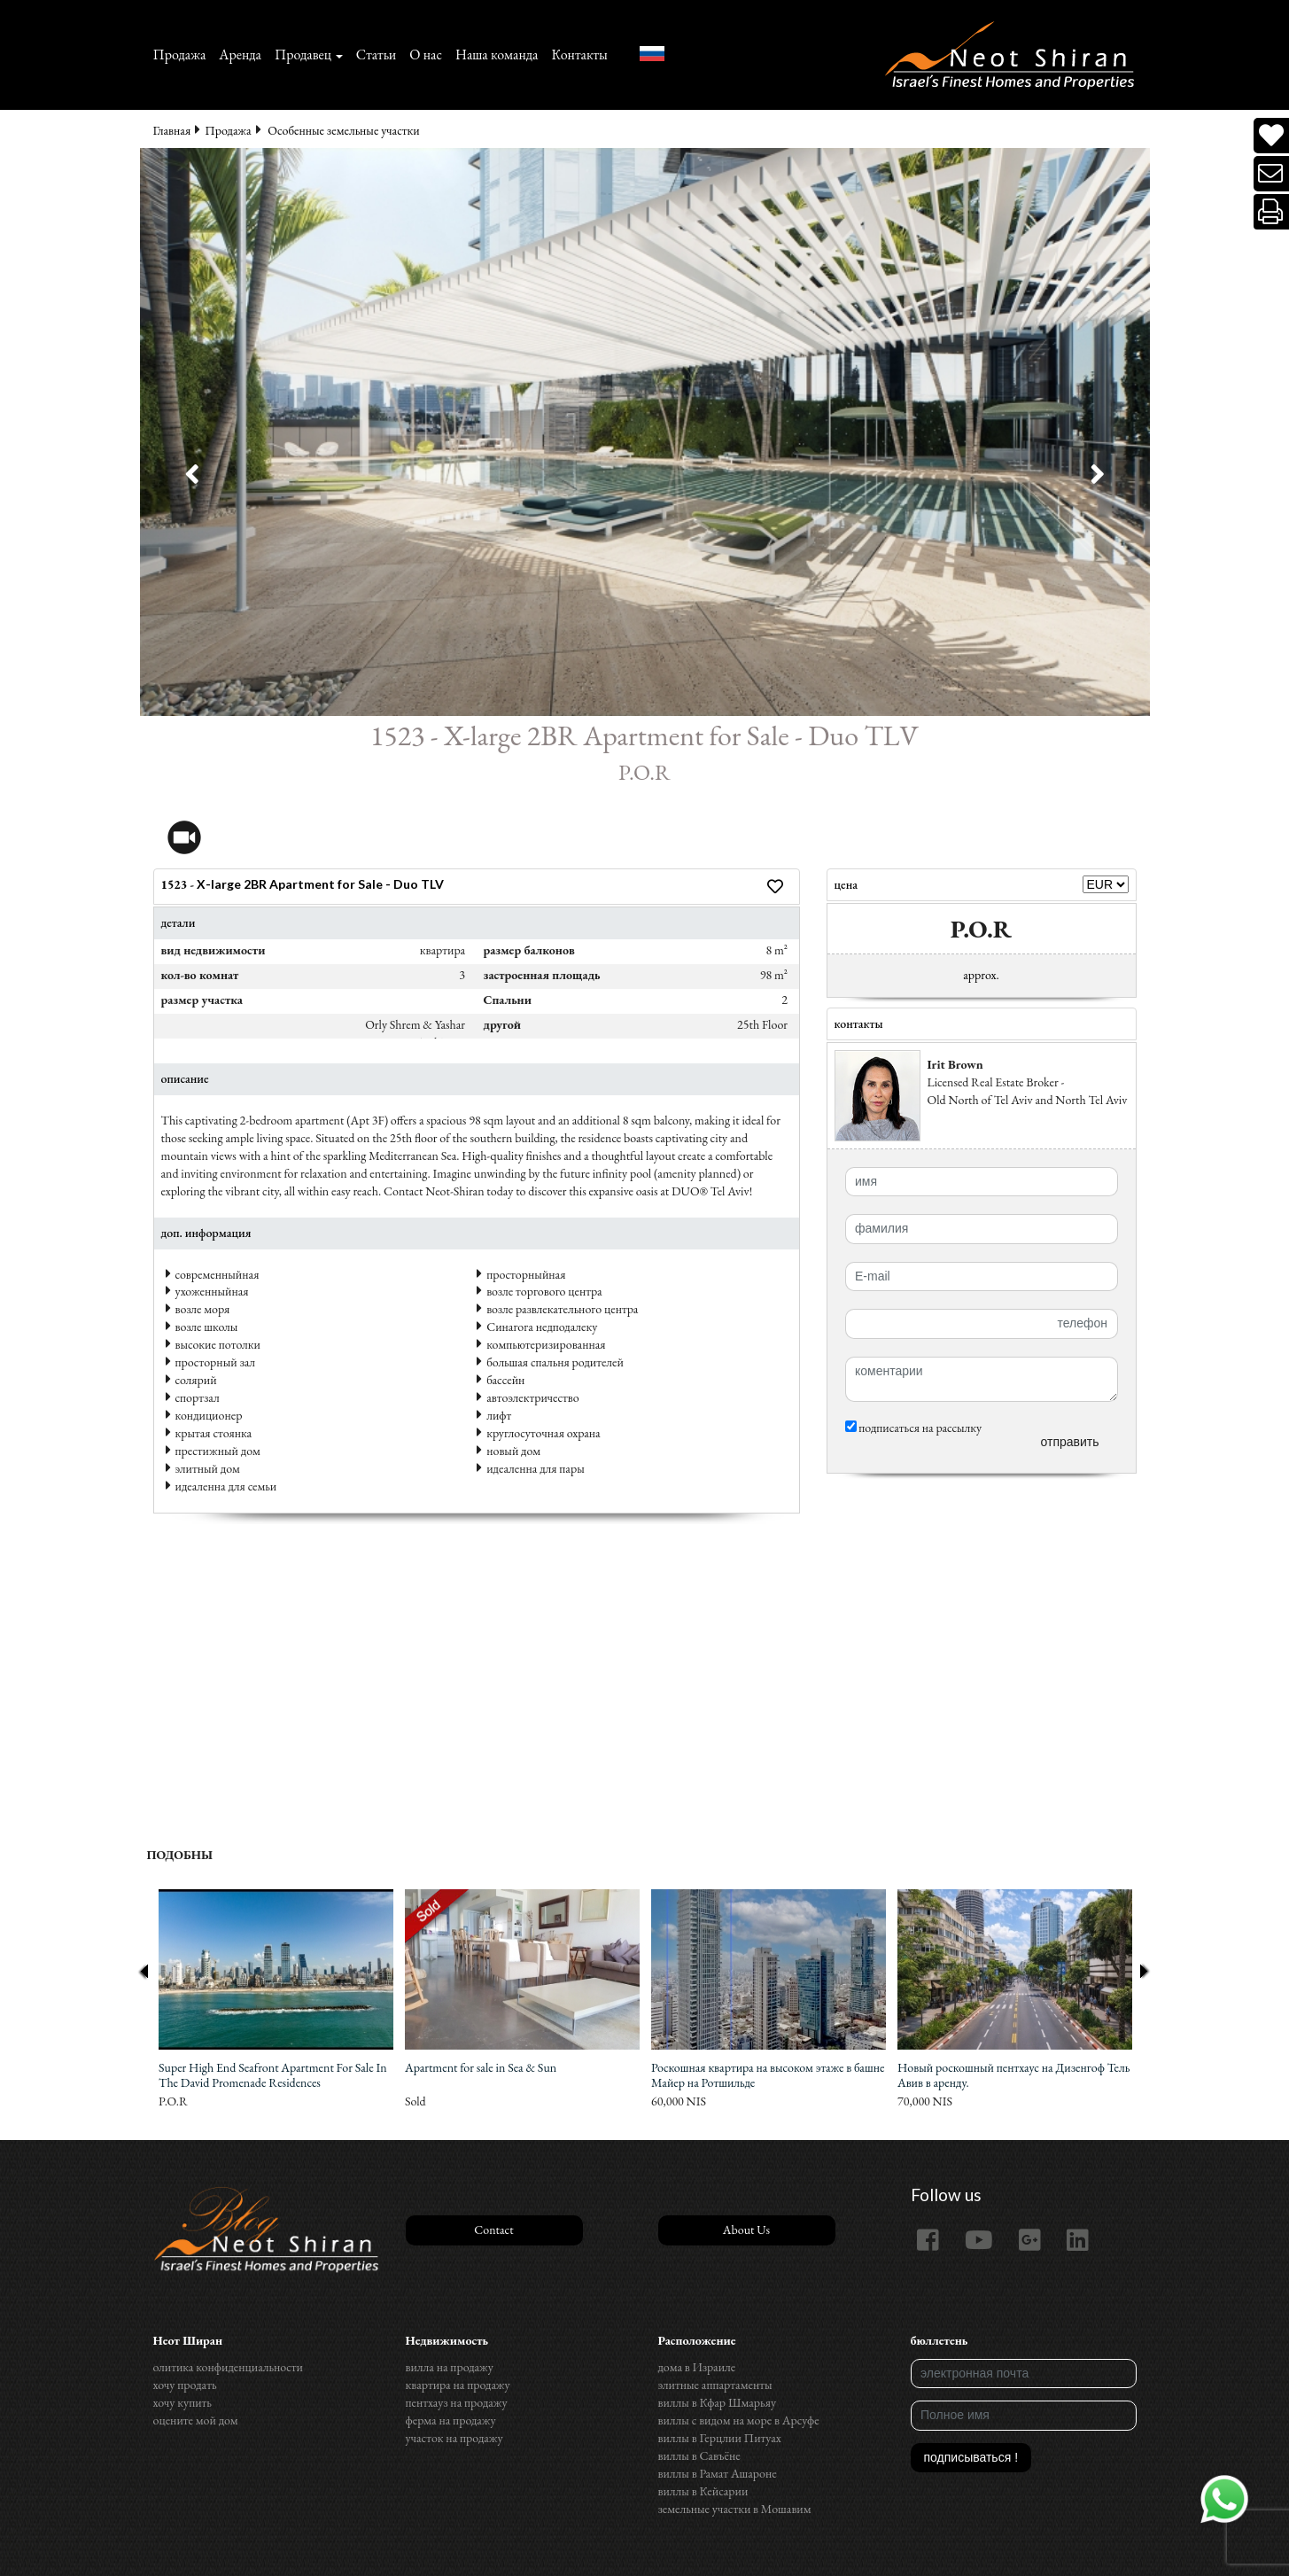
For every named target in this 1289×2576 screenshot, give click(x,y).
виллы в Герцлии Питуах (719, 2438)
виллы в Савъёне (699, 2455)
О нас (425, 54)
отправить (1069, 1442)
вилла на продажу (449, 2367)
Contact (493, 2229)
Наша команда (496, 54)
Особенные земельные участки (343, 130)
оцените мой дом (195, 2420)
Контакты (579, 54)
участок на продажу (454, 2438)
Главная (172, 130)
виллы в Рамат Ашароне (717, 2473)
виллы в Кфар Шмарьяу (717, 2402)
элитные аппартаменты (715, 2385)
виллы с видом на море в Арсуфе (738, 2420)
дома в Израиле (697, 2367)
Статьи (376, 54)
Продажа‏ (179, 54)
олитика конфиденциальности (228, 2367)
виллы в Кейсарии (703, 2491)
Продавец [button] (303, 54)
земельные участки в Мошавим (734, 2509)
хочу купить (182, 2402)
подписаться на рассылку (913, 1428)
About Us (746, 2229)
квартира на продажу (458, 2385)
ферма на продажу (451, 2420)
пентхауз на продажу (457, 2402)
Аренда (240, 54)
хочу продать (185, 2385)
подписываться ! (971, 2457)
